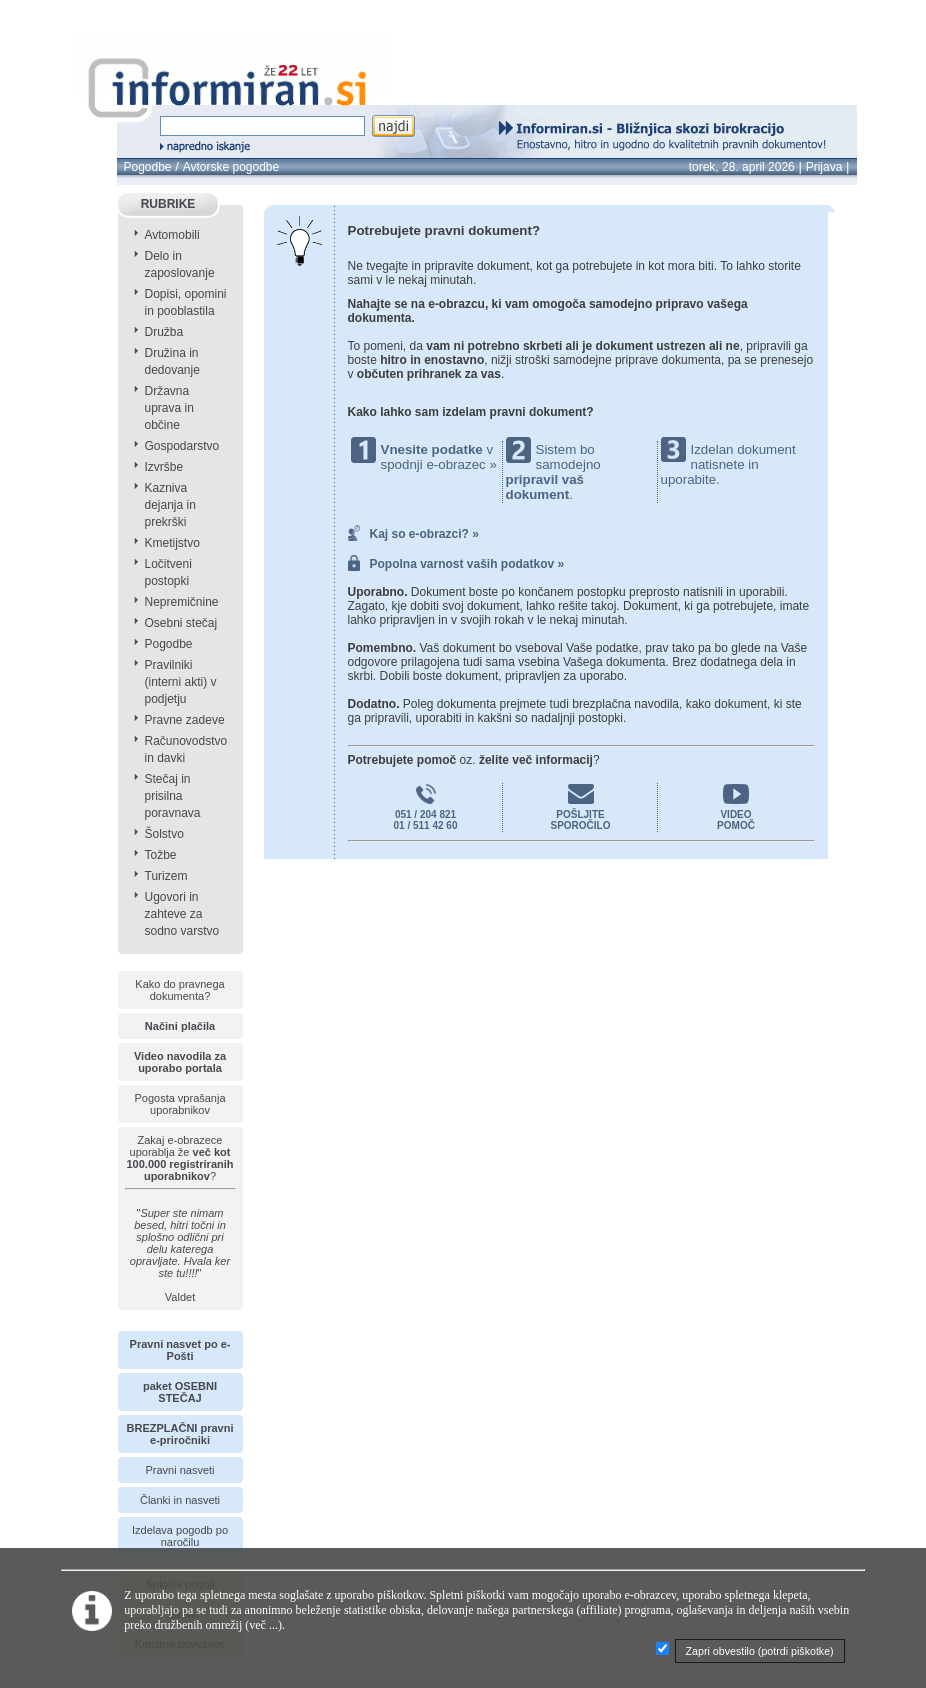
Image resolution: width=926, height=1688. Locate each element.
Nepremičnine (182, 602)
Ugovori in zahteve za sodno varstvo (182, 914)
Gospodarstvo (182, 446)
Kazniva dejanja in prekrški (170, 505)
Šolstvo (164, 834)
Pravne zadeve (185, 720)
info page (48, 11)
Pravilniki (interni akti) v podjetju (181, 682)
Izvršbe (164, 467)
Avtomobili (172, 235)
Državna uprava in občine (169, 408)
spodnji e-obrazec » (439, 464)
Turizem (166, 876)
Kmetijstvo (172, 543)
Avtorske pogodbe (231, 167)
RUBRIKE (168, 204)
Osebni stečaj (181, 623)
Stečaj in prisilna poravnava (173, 796)
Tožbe (161, 855)
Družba (164, 332)
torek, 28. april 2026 (742, 167)
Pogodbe (148, 167)
